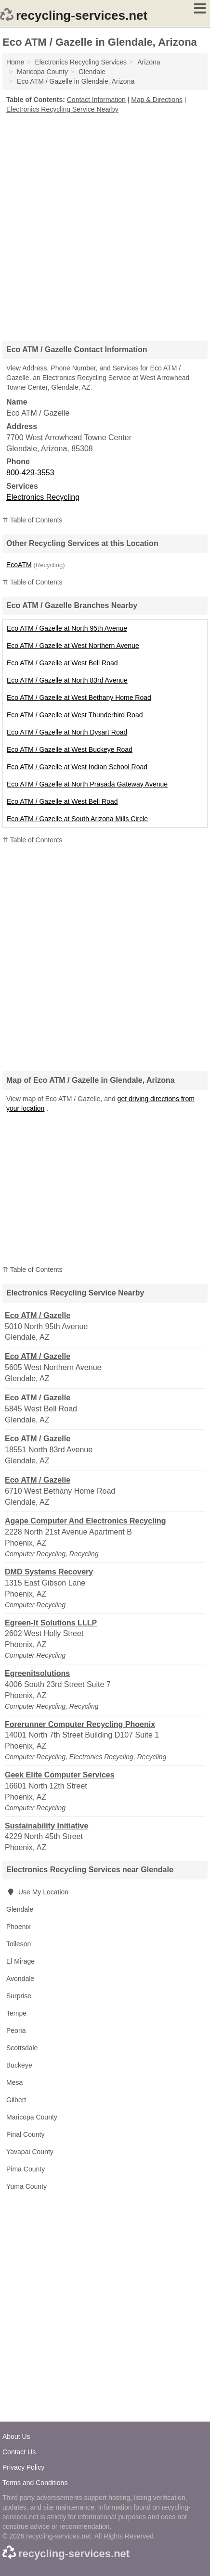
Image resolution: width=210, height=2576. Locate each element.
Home (15, 62)
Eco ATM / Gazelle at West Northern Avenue (73, 645)
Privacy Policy (23, 2467)
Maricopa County (31, 2117)
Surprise (18, 1996)
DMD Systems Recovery (49, 1572)
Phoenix (18, 1926)
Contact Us (19, 2452)
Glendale (19, 1909)
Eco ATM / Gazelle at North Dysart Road (67, 732)
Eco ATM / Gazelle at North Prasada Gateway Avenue (87, 784)
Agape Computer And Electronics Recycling (85, 1521)
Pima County (25, 2169)
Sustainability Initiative (46, 1826)
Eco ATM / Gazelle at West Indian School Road (77, 767)
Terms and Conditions (34, 2483)
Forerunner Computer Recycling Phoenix (80, 1724)
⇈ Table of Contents (32, 520)
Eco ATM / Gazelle (37, 1315)
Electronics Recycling (42, 497)
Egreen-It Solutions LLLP (51, 1623)
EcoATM (19, 565)
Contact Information (96, 99)
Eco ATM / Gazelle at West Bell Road (62, 663)
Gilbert (16, 2100)
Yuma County (26, 2186)
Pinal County (25, 2134)
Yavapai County (29, 2152)
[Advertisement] (105, 224)
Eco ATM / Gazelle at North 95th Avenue (67, 628)
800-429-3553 (30, 473)
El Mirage (20, 1961)
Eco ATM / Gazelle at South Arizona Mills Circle (77, 819)
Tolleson (18, 1944)
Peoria (16, 2030)
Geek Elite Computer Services (60, 1775)
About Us (16, 2436)
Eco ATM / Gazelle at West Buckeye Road (69, 749)
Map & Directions (157, 99)
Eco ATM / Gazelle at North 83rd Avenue (67, 680)
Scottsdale (22, 2048)
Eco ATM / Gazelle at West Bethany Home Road (79, 697)
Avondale (20, 1978)
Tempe (16, 2013)
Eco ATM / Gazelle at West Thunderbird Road (75, 715)
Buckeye (19, 2065)
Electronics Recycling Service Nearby (62, 109)
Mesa (14, 2082)
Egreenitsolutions (37, 1673)
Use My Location (37, 1892)
